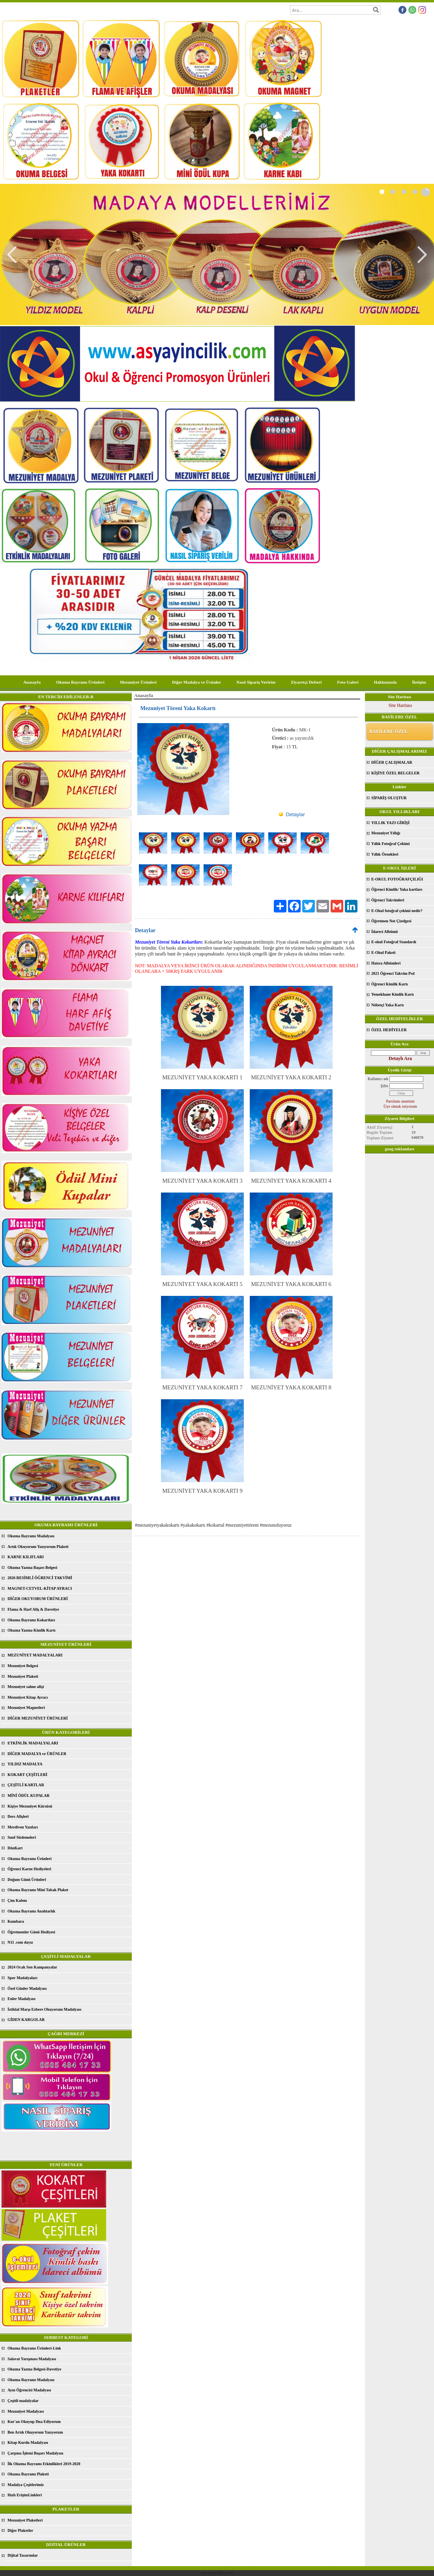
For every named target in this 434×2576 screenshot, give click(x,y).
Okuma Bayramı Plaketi (28, 2474)
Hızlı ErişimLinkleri (24, 2495)
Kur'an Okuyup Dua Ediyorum (34, 2421)
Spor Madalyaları (22, 1978)
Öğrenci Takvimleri (387, 900)
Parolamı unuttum (400, 1101)
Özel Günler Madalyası (27, 1988)
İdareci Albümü (384, 931)
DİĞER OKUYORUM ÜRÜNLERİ (37, 1598)
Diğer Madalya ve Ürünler (196, 682)
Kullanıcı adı (378, 1079)
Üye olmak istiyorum (400, 1106)
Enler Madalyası (21, 1998)
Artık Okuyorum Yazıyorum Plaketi (37, 1546)
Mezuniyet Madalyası (25, 2411)
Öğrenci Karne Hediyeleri (29, 1869)
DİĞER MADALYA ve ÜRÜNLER (36, 1754)
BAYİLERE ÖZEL (388, 731)
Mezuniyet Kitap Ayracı (27, 1697)
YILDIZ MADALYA (24, 1764)
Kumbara (15, 1921)
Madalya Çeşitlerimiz (25, 2485)
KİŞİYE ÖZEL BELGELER (395, 773)
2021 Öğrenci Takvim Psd (393, 973)
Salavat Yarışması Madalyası (31, 2359)
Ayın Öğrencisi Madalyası (29, 2390)
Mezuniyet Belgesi (22, 1666)
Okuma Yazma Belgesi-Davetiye (34, 2369)
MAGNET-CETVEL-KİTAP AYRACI (39, 1588)
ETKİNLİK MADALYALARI (32, 1743)
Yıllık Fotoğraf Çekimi (390, 843)
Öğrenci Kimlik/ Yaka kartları (396, 889)
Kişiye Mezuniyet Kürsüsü (29, 1806)
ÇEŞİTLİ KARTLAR (25, 1785)
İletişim (419, 682)
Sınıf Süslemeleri (21, 1837)
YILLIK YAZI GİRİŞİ (390, 823)
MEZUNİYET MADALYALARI (34, 1655)
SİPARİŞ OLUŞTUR (389, 798)
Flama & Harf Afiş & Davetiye (33, 1609)
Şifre (384, 1086)
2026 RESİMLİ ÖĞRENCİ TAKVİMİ (39, 1578)
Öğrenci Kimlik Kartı (389, 984)
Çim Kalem (17, 1900)
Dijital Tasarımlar (22, 2555)
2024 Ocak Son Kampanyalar (32, 1967)
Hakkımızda (385, 682)
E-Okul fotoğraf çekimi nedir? (397, 911)
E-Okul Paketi (383, 952)
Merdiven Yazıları (22, 1827)
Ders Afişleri (18, 1816)
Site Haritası (400, 705)
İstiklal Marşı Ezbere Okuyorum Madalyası (44, 2009)
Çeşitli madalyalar (23, 2400)
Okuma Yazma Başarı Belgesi (32, 1567)
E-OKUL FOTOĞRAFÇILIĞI (397, 879)
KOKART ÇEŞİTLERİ (27, 1774)
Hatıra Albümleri (385, 963)
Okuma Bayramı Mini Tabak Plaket (37, 1890)
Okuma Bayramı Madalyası (30, 1536)
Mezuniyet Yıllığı (385, 833)
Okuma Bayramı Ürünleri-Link (34, 2348)
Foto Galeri (347, 682)
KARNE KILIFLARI (25, 1557)
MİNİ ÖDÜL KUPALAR (28, 1795)
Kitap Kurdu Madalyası (27, 2442)
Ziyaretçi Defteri (306, 682)
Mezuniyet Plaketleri (25, 2520)
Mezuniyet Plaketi (22, 1676)
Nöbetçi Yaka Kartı (387, 1005)
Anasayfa (32, 682)
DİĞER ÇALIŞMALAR (391, 762)
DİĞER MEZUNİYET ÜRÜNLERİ (37, 1718)
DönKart (14, 1848)
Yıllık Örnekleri (384, 854)
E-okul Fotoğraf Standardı (393, 942)
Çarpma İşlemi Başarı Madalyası (35, 2453)
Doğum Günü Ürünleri (26, 1879)
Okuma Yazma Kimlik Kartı (31, 1630)
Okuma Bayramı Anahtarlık (31, 1911)
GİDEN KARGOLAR (26, 2019)
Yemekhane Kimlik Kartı (392, 994)
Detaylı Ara (400, 1058)
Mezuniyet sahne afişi (25, 1686)
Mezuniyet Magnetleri (26, 1707)
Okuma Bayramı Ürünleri (80, 682)
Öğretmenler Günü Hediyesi (31, 1932)
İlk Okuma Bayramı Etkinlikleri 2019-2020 (43, 2464)
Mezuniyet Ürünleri (138, 682)
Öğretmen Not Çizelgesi (391, 921)
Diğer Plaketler (20, 2530)
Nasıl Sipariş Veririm (255, 682)
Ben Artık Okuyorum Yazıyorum (35, 2432)
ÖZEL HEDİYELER (389, 1030)
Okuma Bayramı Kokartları (31, 1620)
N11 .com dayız (20, 1942)
